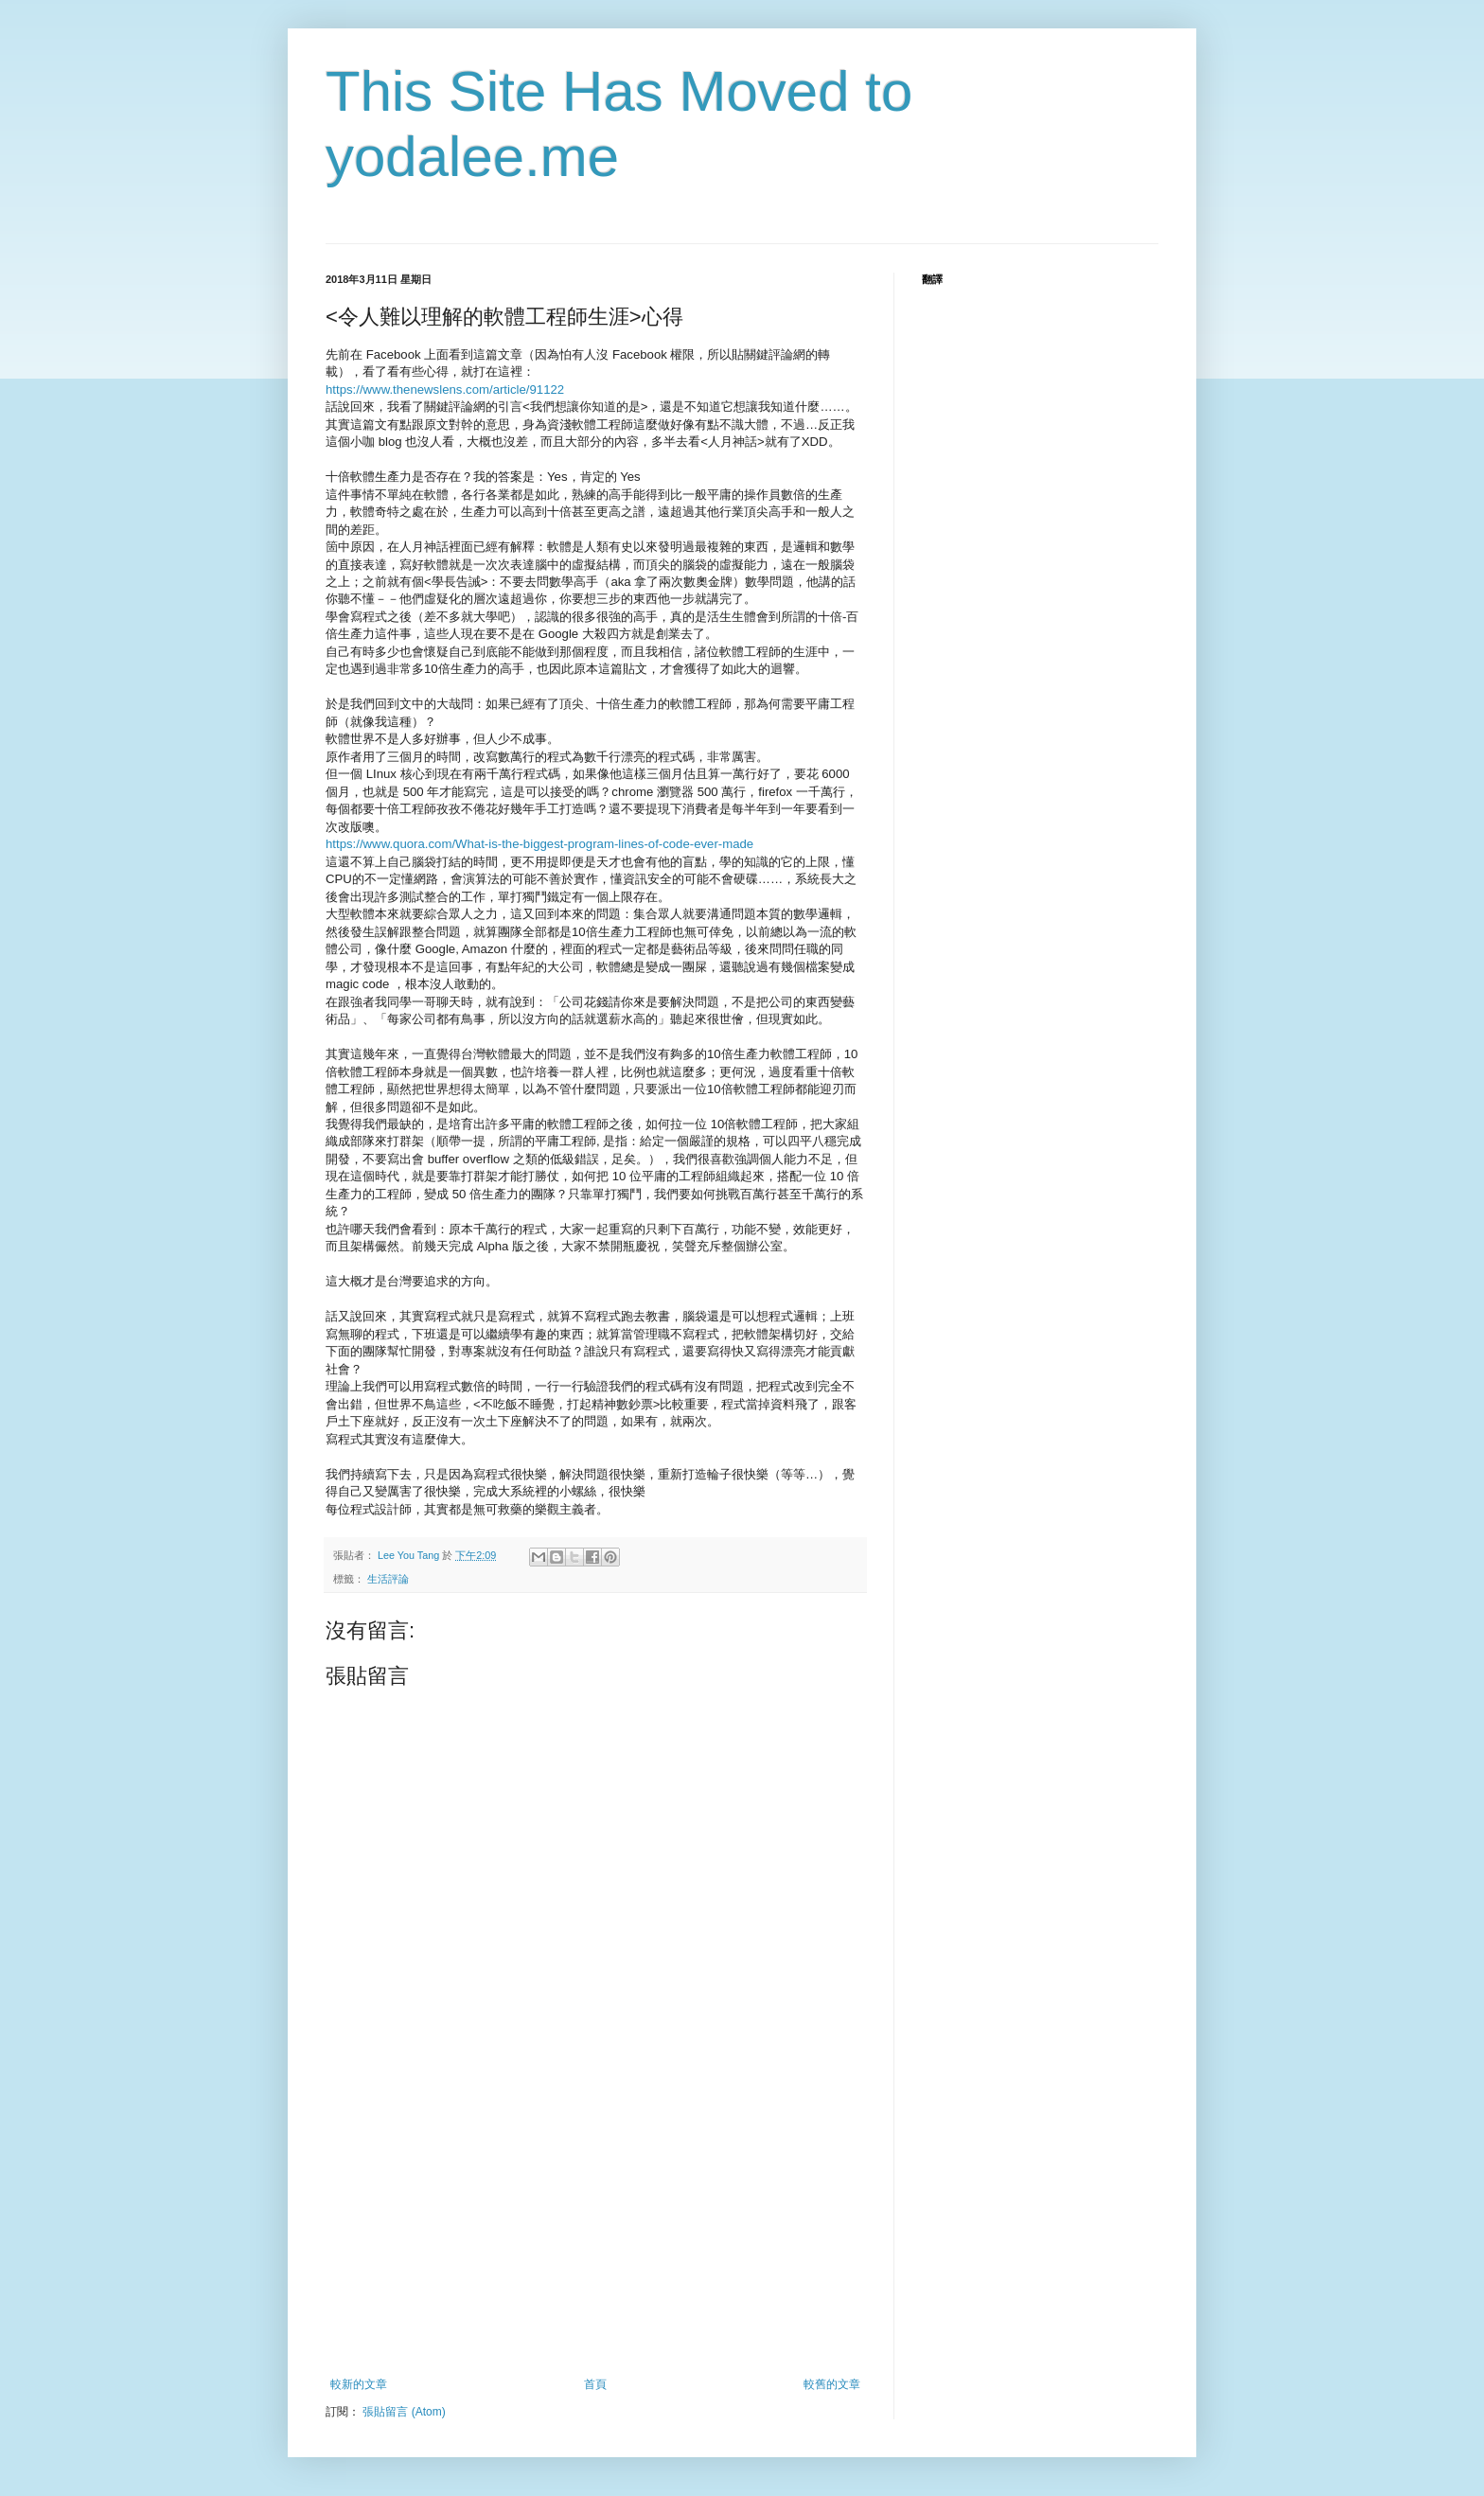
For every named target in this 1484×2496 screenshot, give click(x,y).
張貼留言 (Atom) (403, 2411)
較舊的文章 (832, 2384)
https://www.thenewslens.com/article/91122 (445, 389)
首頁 (595, 2384)
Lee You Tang (410, 1555)
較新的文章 (358, 2384)
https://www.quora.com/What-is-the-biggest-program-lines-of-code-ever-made (539, 844)
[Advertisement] (595, 2235)
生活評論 (388, 1578)
